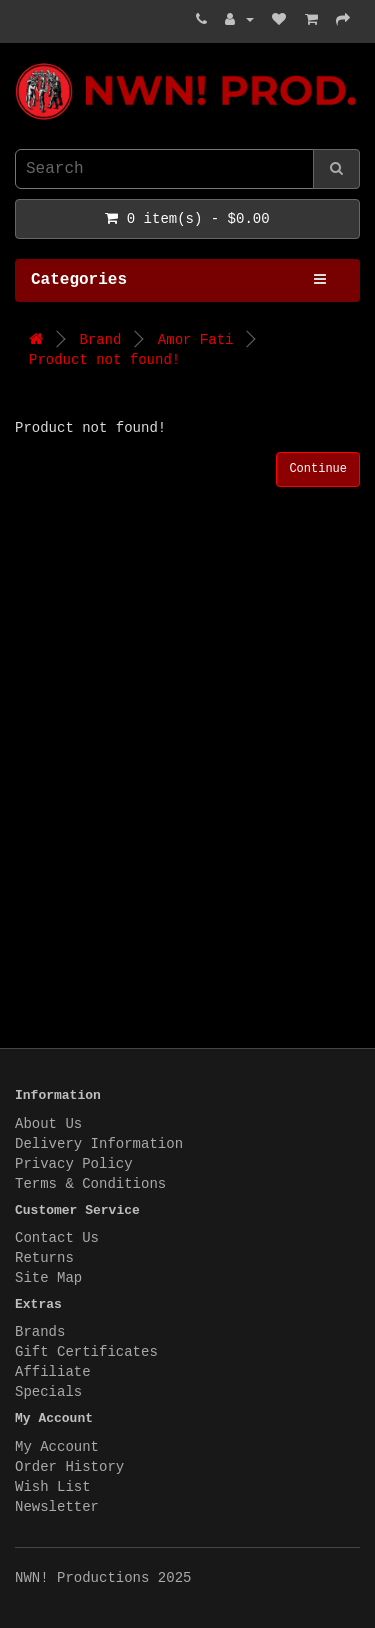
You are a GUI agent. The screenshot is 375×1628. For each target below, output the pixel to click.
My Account (57, 1447)
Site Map (48, 1278)
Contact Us (57, 1238)
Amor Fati (196, 340)
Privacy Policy (74, 1164)
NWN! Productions (20, 63)
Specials (48, 1392)
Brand (100, 340)
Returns (44, 1258)
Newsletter (57, 1507)
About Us (48, 1124)
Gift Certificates (86, 1352)
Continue (318, 469)
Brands (40, 1332)
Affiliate (53, 1372)
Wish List (53, 1487)
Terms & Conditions (90, 1184)
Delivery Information (99, 1144)
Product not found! (104, 360)
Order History (69, 1467)
